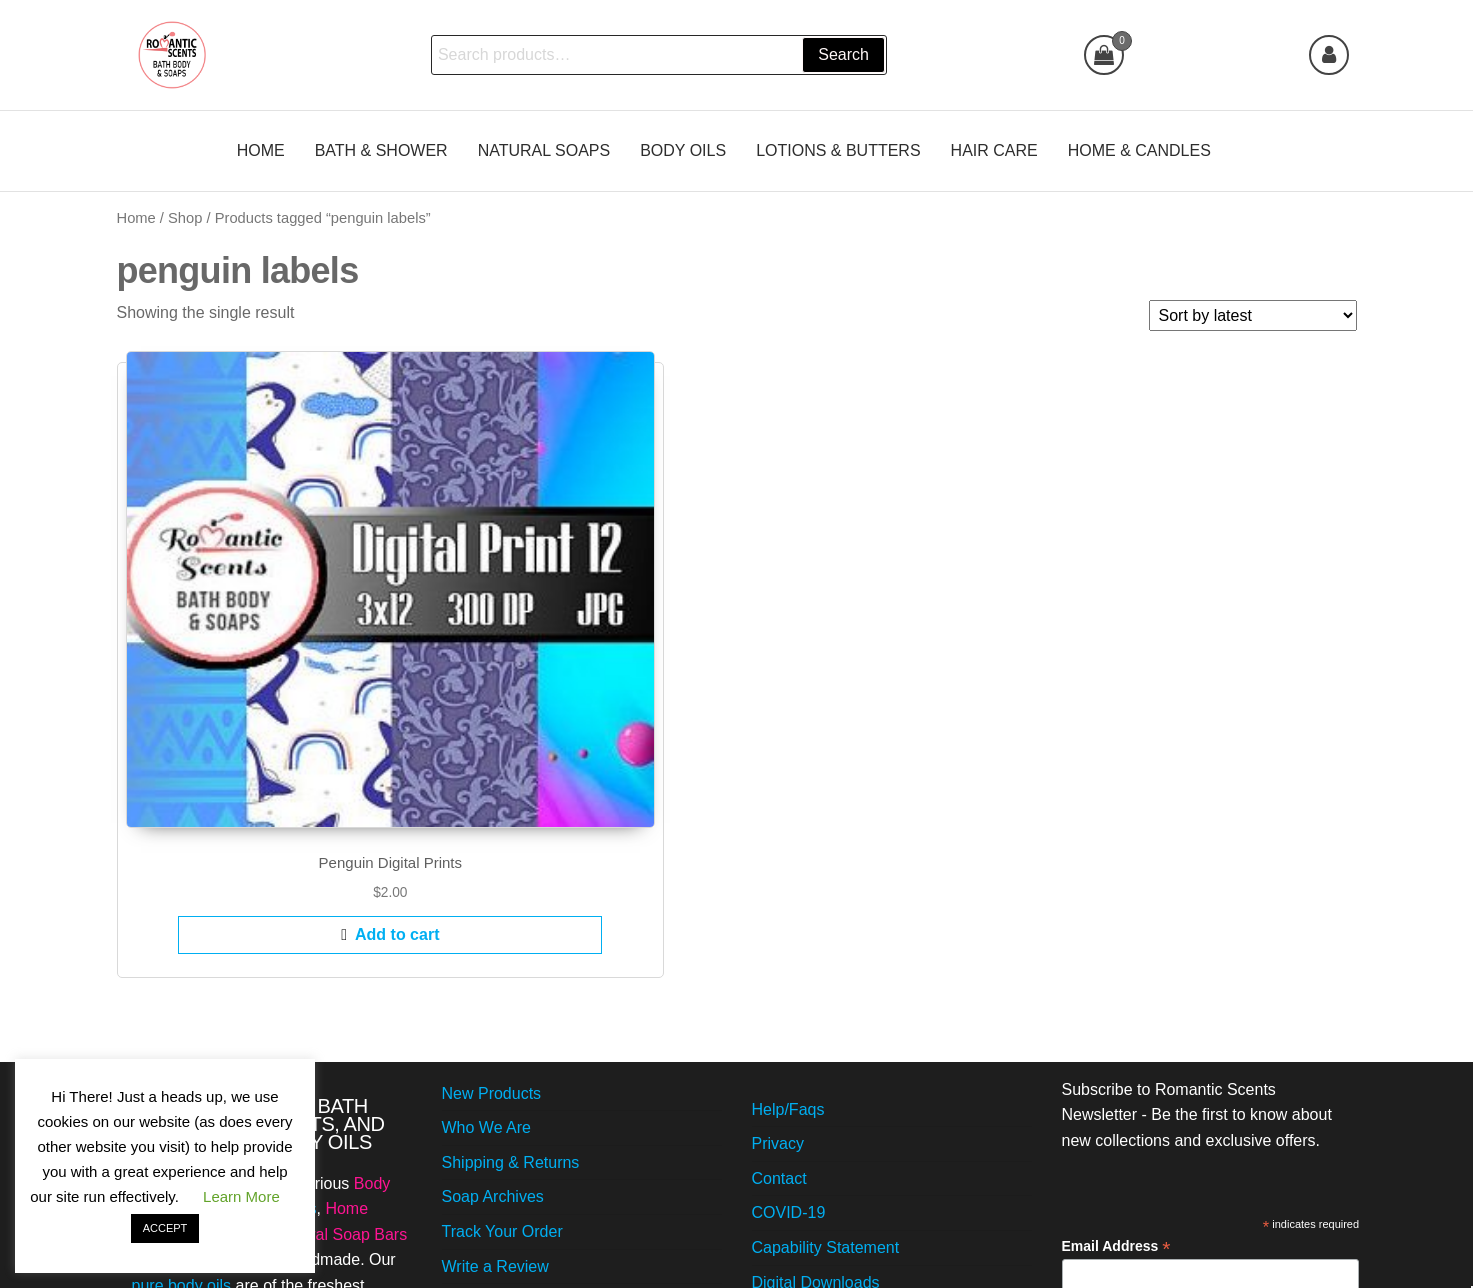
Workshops (792, 1104)
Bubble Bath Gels (254, 961)
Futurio (766, 1254)
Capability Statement (826, 1000)
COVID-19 (789, 966)
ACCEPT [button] (165, 1228)
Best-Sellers (485, 1123)
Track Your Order (502, 984)
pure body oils (182, 1038)
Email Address (1116, 1000)
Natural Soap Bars (341, 987)
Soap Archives (493, 950)
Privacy (778, 896)
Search (840, 54)
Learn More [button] (241, 1196)
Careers (470, 1088)
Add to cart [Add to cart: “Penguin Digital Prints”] (260, 687)
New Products (492, 846)
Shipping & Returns (511, 915)
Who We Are (487, 880)
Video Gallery (490, 1053)
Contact (779, 931)
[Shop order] (1253, 315)
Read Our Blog (805, 1069)
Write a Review (495, 1019)
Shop (185, 218)
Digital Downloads (816, 1035)
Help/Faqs (788, 862)
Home (136, 218)
